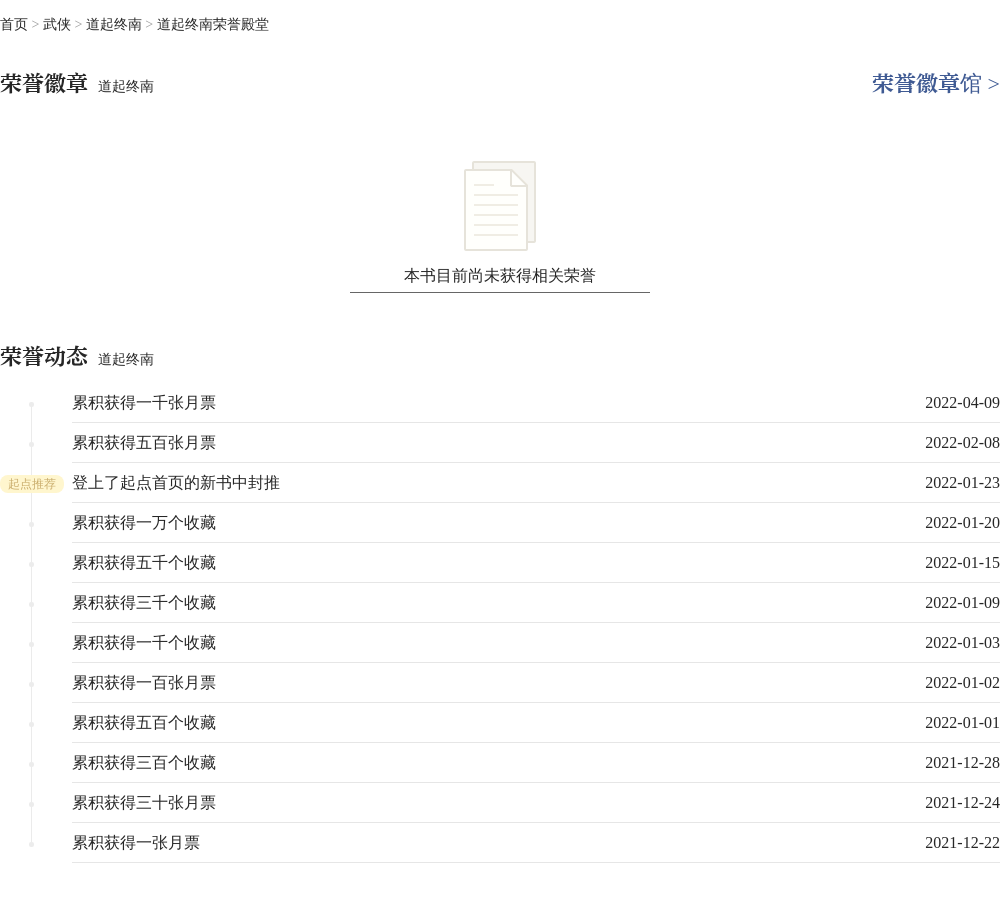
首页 (14, 24)
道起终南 (116, 24)
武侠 (59, 24)
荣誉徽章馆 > (936, 83)
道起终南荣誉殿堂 (213, 24)
